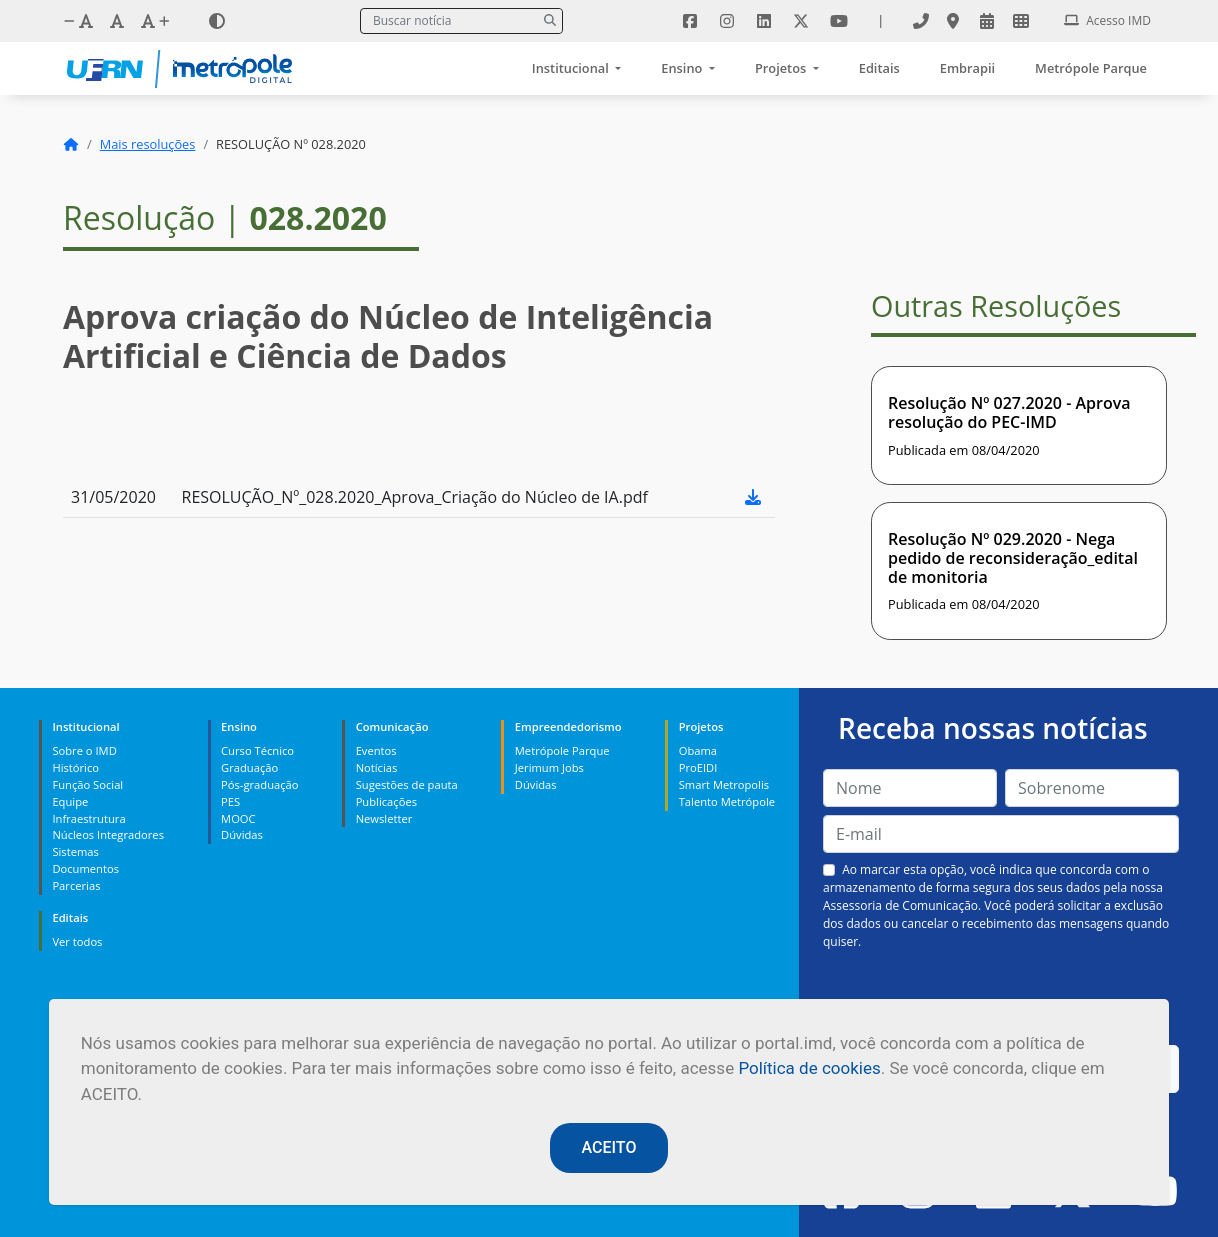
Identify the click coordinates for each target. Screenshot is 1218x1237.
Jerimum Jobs (549, 767)
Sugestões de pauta (407, 784)
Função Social (87, 784)
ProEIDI (698, 767)
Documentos (85, 868)
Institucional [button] (572, 68)
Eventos (376, 750)
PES (230, 801)
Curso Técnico (257, 750)
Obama (698, 750)
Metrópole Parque (1091, 68)
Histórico (75, 767)
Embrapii (967, 68)
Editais (879, 68)
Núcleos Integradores (108, 834)
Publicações (386, 801)
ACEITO (609, 1147)
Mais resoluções (148, 144)
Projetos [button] (782, 68)
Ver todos (77, 941)
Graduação (249, 767)
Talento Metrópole (727, 801)
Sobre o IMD (84, 750)
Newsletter (384, 818)
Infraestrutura (88, 818)
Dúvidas (242, 834)
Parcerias (76, 885)
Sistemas (75, 851)
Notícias (377, 767)
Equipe (70, 801)
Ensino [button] (683, 68)
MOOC (238, 818)
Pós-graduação (259, 784)
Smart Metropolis (724, 784)
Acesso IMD (1107, 20)
